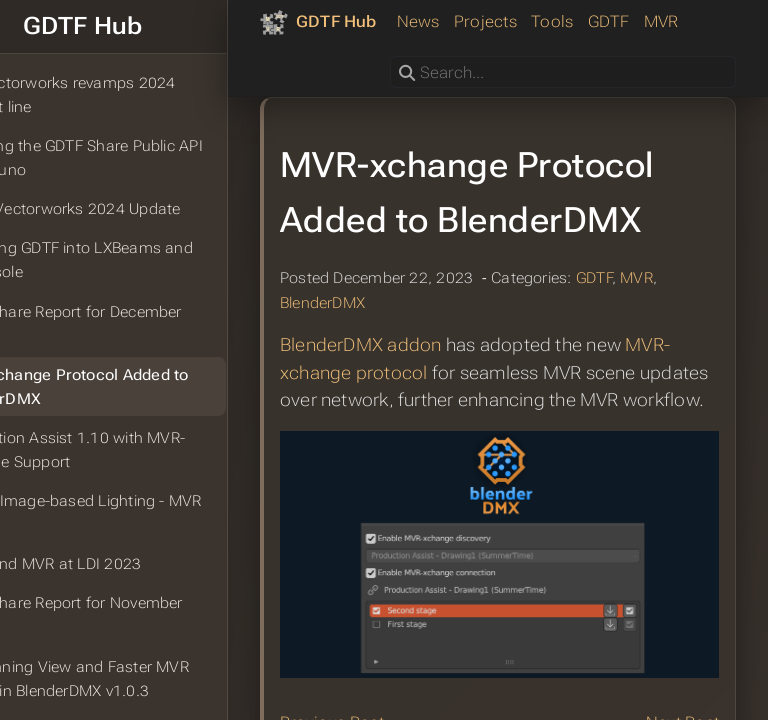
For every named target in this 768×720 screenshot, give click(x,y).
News (341, 68)
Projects (408, 68)
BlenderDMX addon (421, 446)
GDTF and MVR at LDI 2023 (104, 564)
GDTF (532, 68)
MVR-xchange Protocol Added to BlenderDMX (128, 387)
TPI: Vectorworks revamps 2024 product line (122, 95)
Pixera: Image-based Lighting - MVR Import (135, 513)
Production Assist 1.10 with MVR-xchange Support (126, 450)
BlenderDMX (382, 404)
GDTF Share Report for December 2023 (125, 324)
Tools (476, 68)
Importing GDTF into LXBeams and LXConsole (130, 260)
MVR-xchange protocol (436, 474)
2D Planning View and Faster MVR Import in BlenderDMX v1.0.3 (128, 679)
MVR (584, 68)
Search (391, 102)
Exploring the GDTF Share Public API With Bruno (135, 158)
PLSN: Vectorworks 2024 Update (124, 209)
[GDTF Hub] (378, 22)
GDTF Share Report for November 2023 (125, 615)
